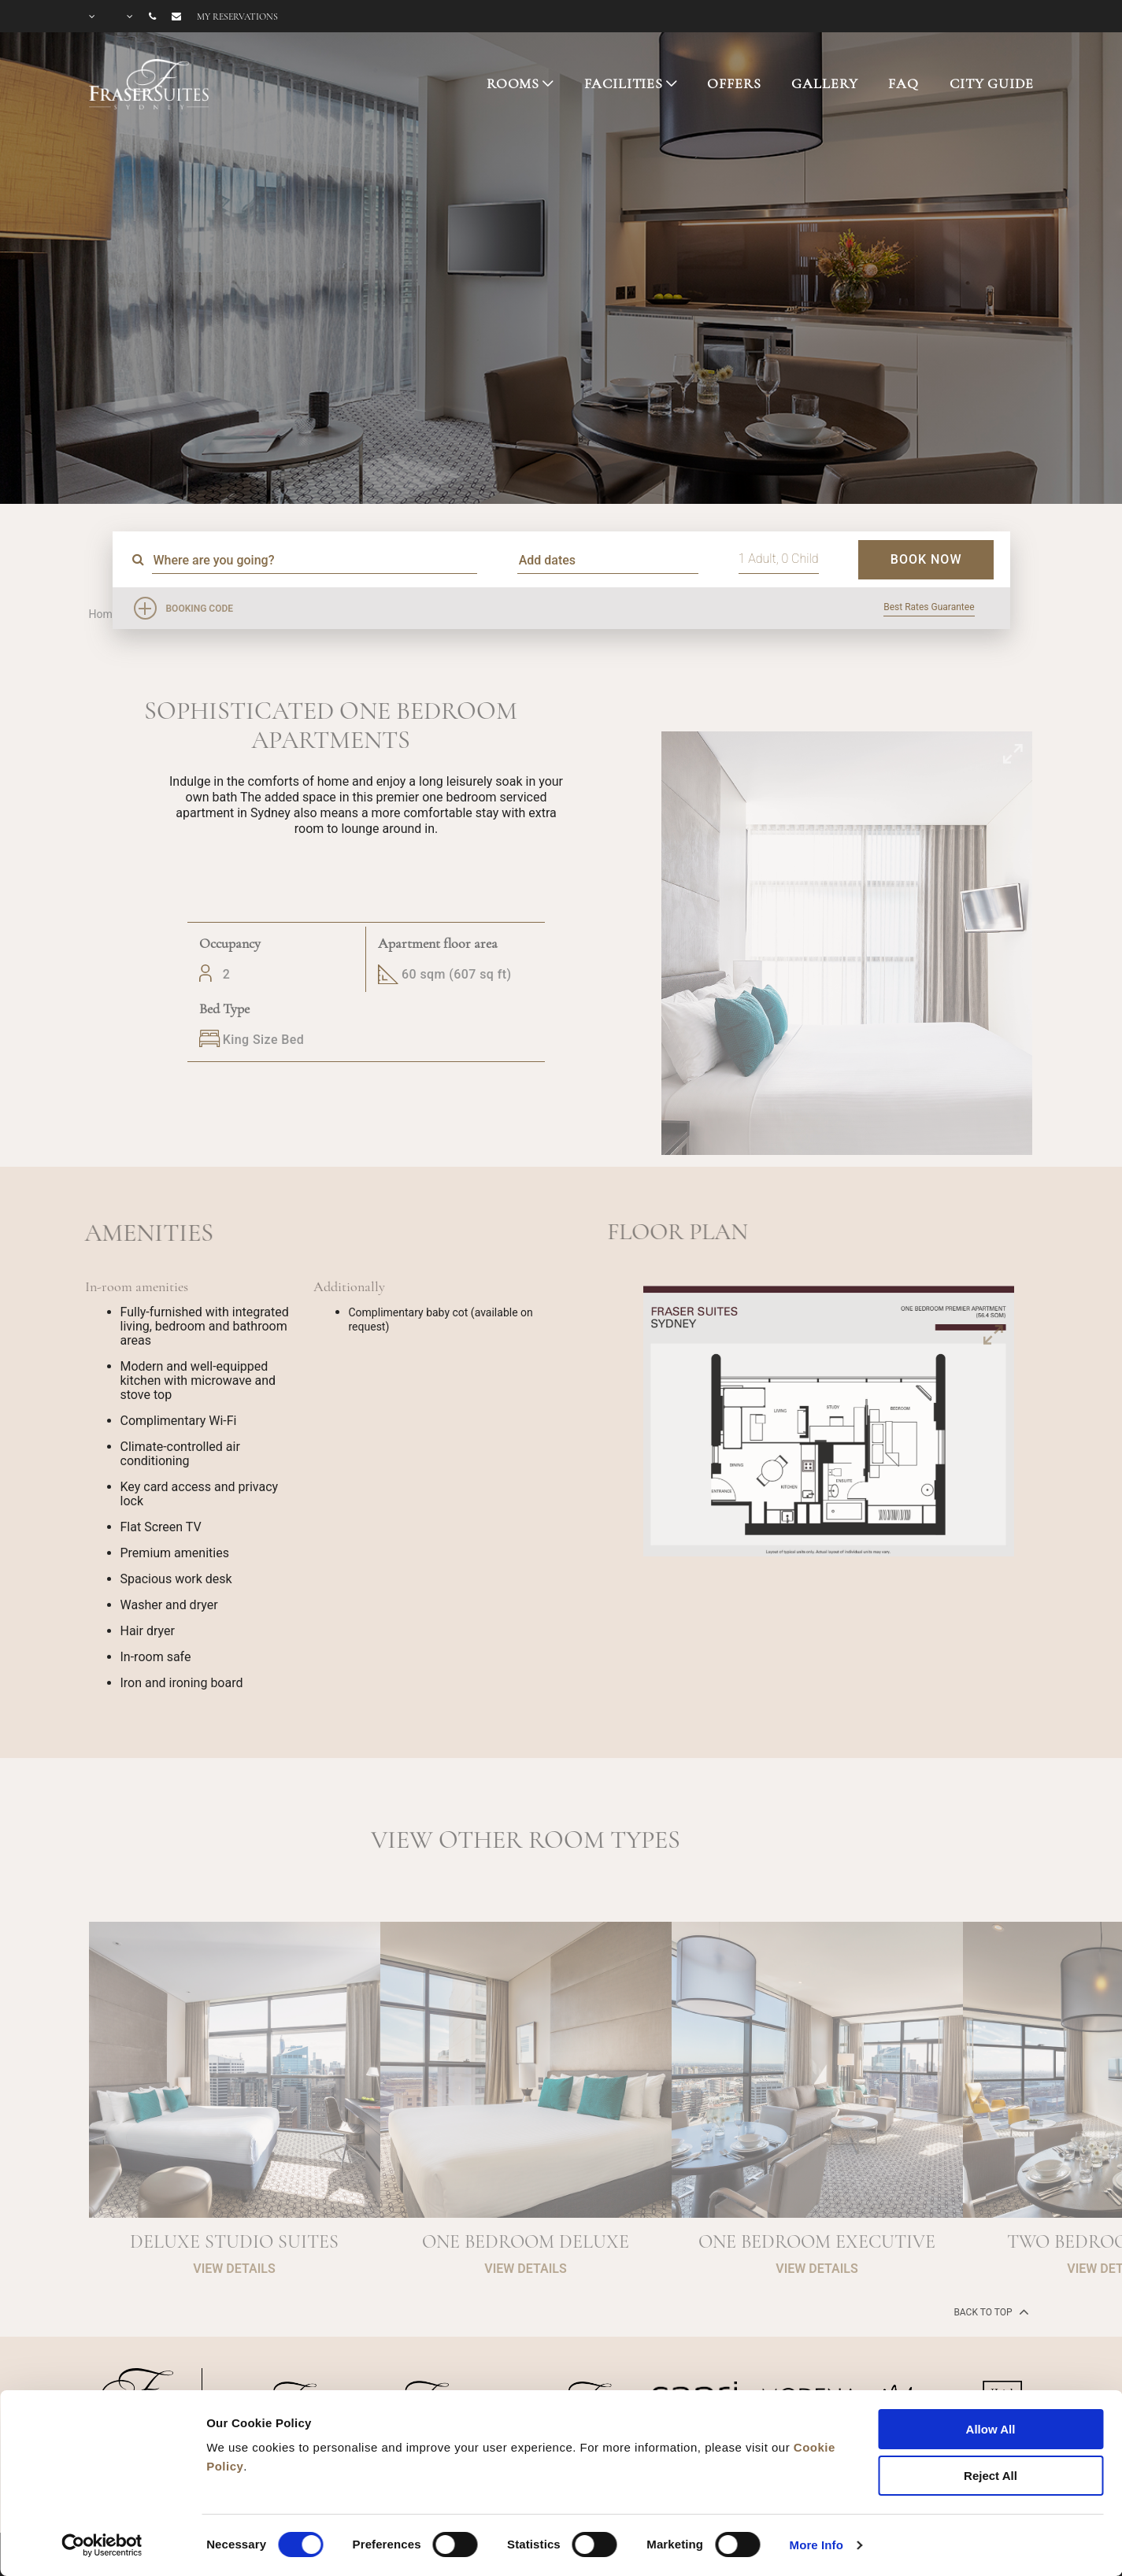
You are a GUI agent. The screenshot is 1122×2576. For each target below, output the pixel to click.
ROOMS (513, 83)
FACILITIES (624, 83)
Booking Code (200, 608)
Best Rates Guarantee (928, 607)
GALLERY (824, 83)
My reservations (237, 16)
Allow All (991, 2429)
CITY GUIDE (992, 83)
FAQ (903, 83)
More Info (816, 2545)
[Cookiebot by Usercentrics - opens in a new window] (102, 2545)
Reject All (990, 2475)
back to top (989, 2311)
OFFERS (734, 83)
